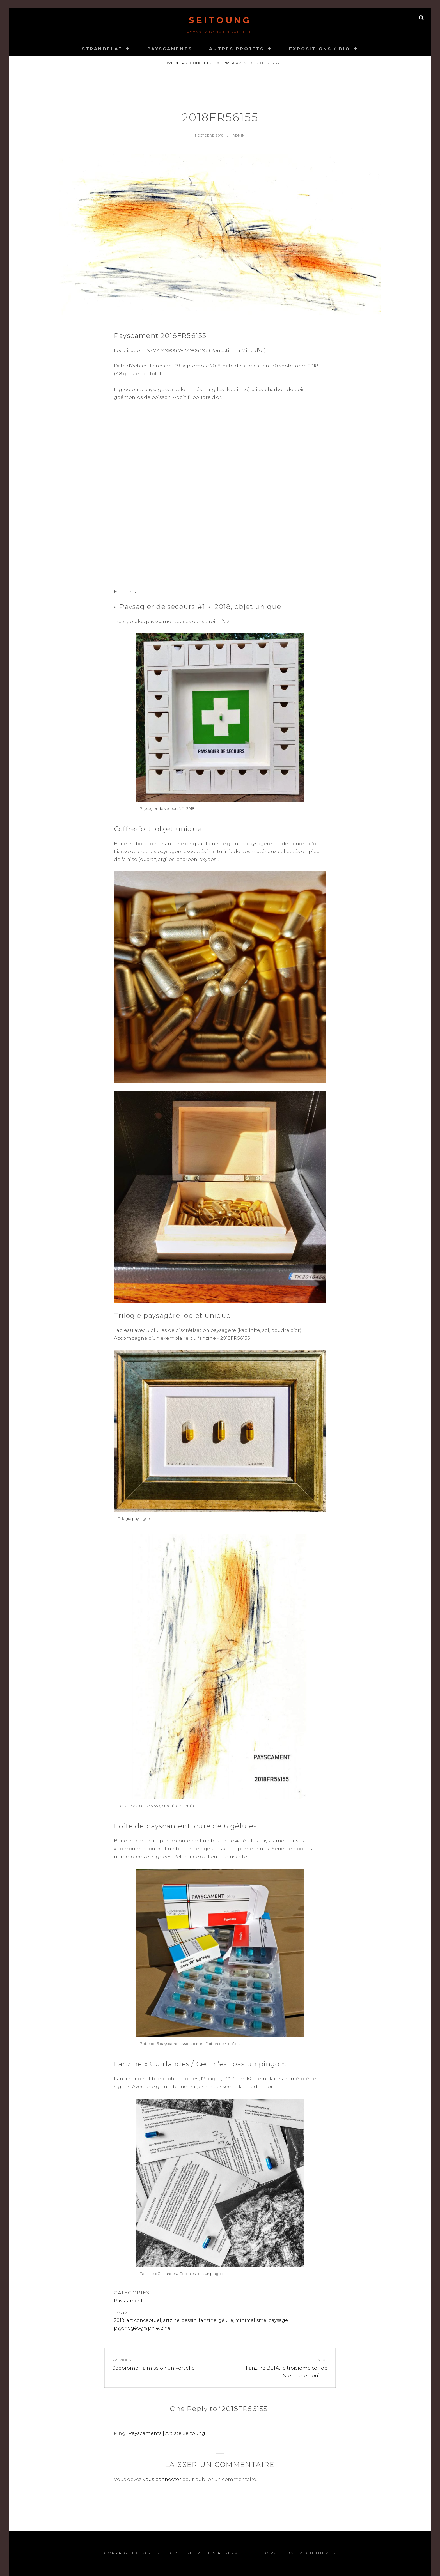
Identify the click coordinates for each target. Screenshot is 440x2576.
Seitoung (220, 20)
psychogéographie (136, 2328)
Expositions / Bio (319, 48)
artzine (171, 2320)
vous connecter (162, 2479)
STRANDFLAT (102, 48)
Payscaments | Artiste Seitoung (167, 2433)
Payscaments (169, 48)
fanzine (207, 2320)
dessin (189, 2320)
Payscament (236, 63)
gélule (225, 2320)
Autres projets (236, 48)
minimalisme (250, 2320)
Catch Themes (316, 2553)
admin (239, 135)
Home (168, 63)
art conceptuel (199, 63)
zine (166, 2328)
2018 (119, 2320)
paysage (278, 2320)
